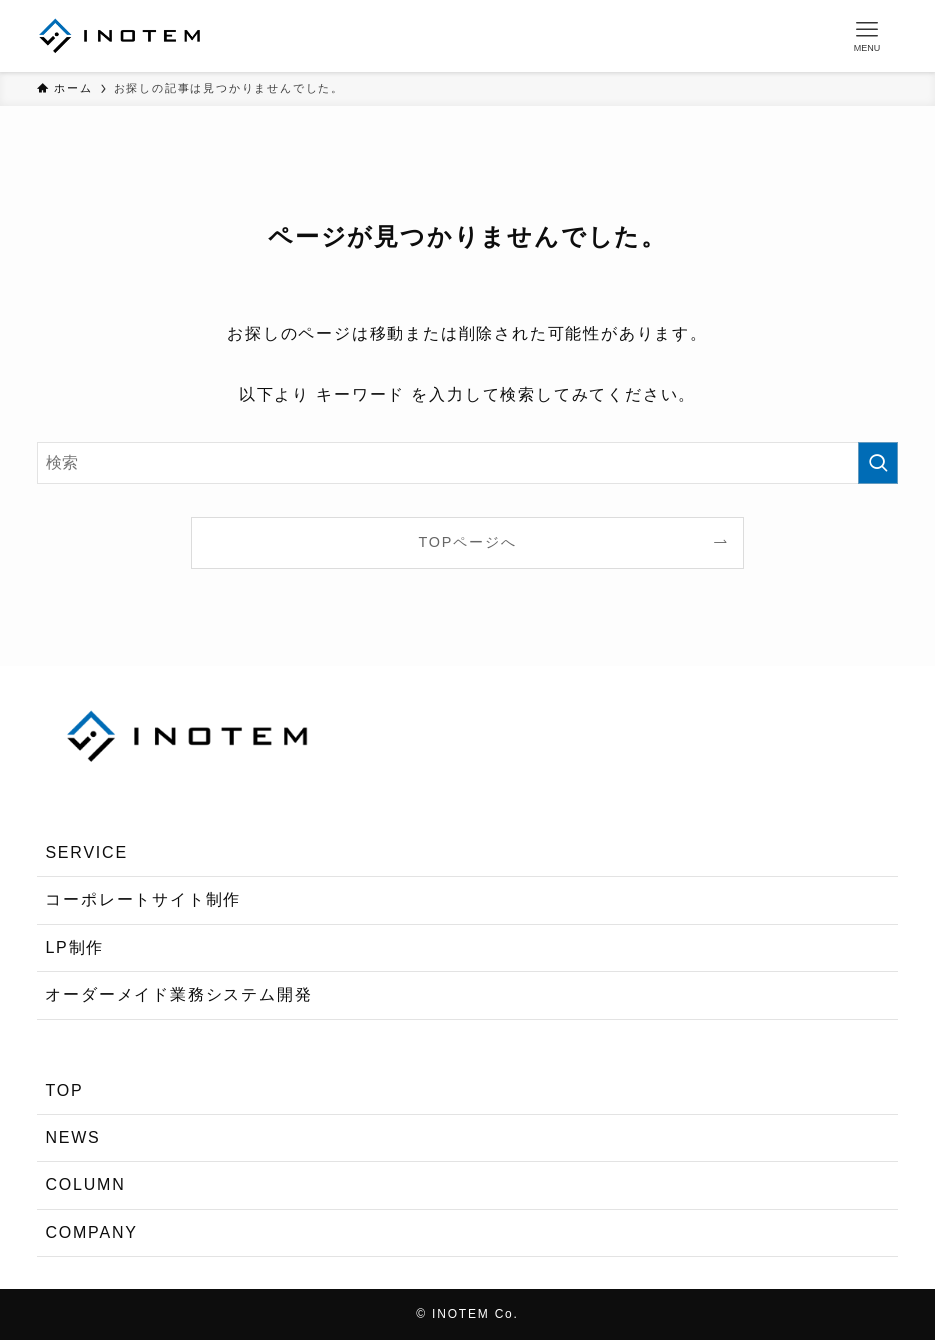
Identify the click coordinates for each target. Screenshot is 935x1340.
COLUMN (85, 1184)
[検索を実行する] (878, 463)
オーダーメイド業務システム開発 (178, 994)
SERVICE (86, 852)
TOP (64, 1090)
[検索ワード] (467, 463)
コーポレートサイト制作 (143, 899)
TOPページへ (468, 542)
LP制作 (74, 947)
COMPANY (91, 1232)
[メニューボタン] (867, 36)
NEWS (72, 1137)
